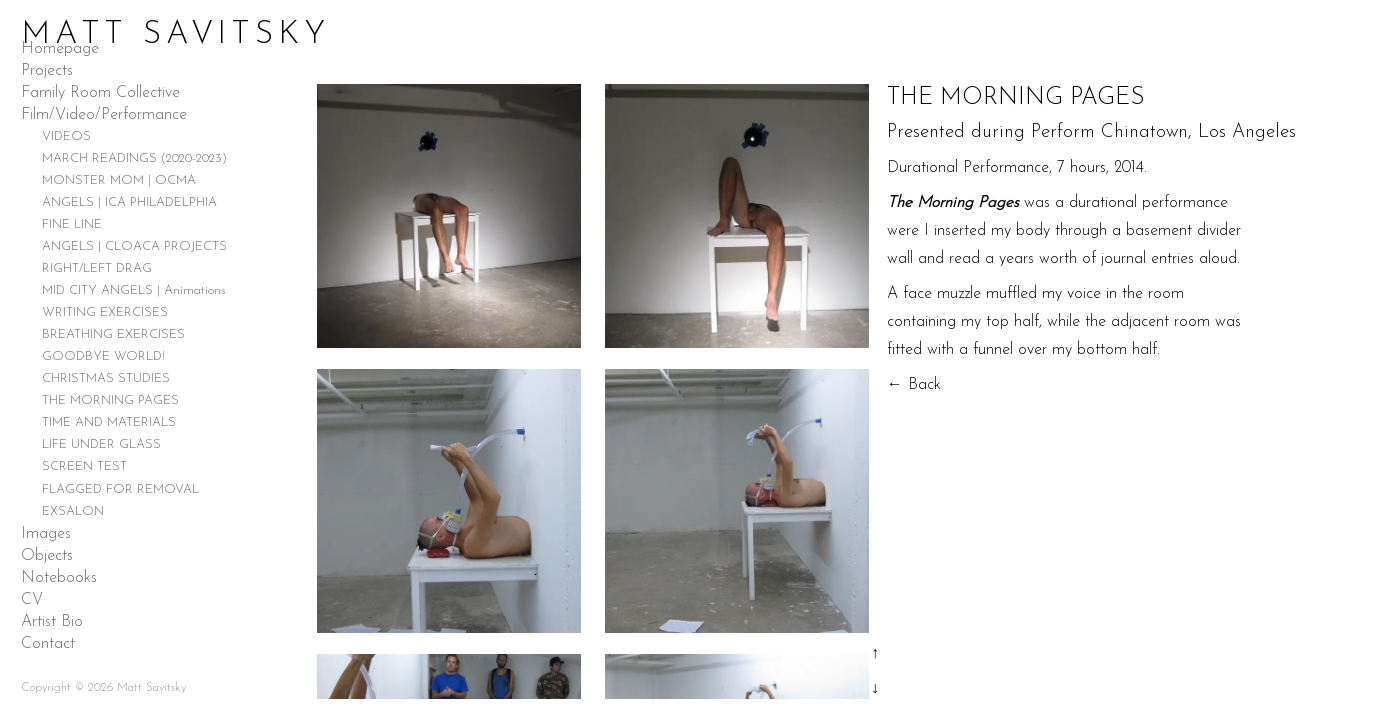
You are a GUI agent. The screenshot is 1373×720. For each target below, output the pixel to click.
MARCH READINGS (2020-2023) (134, 158)
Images (46, 534)
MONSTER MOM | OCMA (119, 180)
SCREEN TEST (84, 466)
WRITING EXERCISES (105, 312)
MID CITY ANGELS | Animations (133, 290)
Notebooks (59, 578)
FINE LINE (72, 224)
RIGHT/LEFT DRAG (97, 268)
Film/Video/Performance (104, 115)
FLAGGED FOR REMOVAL (120, 489)
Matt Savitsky (175, 35)
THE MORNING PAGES (110, 400)
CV (32, 600)
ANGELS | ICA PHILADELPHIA (129, 202)
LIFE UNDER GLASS (101, 444)
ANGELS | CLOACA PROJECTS (134, 246)
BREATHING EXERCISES (113, 334)
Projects (47, 71)
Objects (47, 556)
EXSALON (73, 511)
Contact (48, 644)
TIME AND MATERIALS (109, 422)
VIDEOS (66, 136)
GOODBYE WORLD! (103, 356)
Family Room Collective (100, 93)
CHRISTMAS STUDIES (106, 378)
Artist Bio (52, 622)
